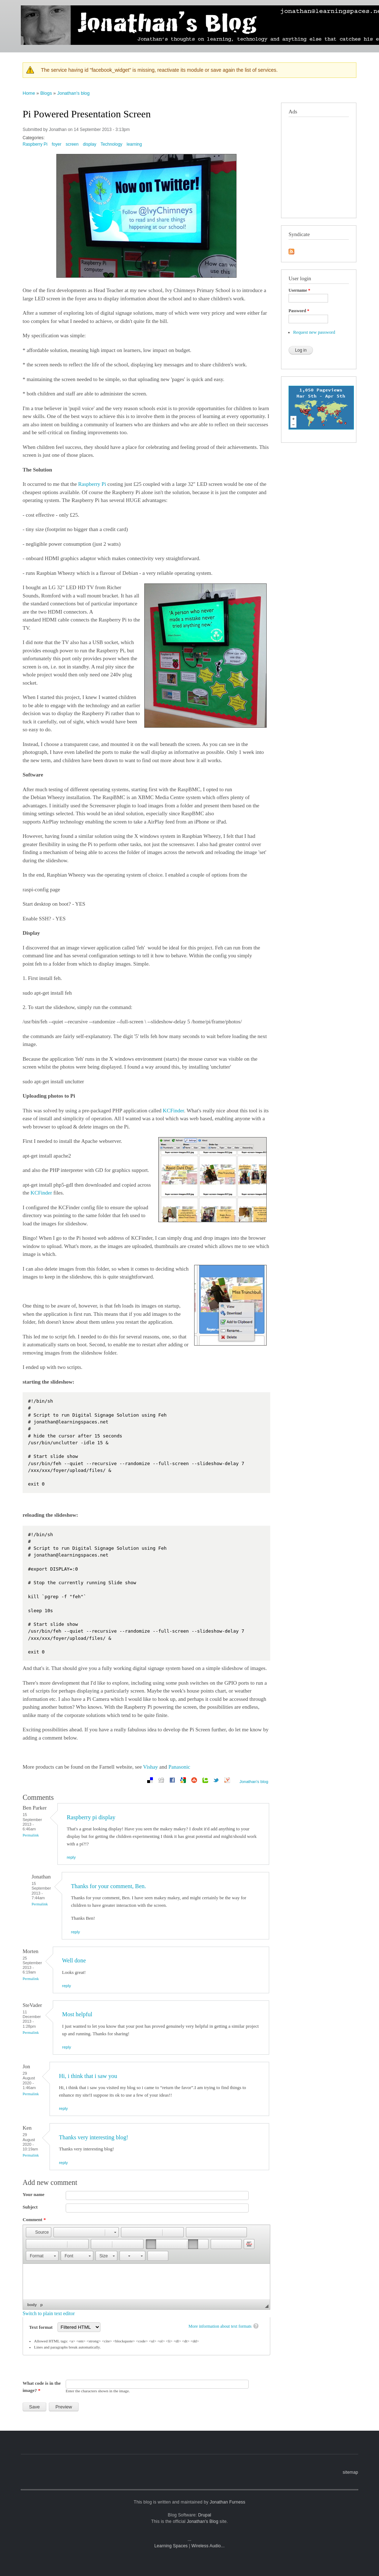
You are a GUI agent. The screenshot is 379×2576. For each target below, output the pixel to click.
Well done (74, 1960)
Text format (41, 2327)
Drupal (204, 2515)
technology (308, 7)
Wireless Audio (206, 2545)
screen (72, 144)
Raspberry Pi (35, 144)
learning (282, 7)
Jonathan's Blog (202, 2521)
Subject (30, 2207)
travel (331, 7)
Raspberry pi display (91, 1817)
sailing (349, 7)
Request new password (314, 332)
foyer (56, 144)
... (190, 2539)
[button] (38, 2232)
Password (299, 310)
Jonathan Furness (227, 2502)
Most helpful (77, 2014)
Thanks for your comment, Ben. (108, 1886)
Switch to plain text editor (49, 2313)
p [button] (41, 2305)
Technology (111, 144)
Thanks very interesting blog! (93, 2137)
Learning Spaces (171, 2545)
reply (71, 1857)
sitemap (350, 2472)
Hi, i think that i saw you (88, 2076)
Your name (34, 2194)
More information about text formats (220, 2326)
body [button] (32, 2305)
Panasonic (179, 1767)
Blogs (46, 93)
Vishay (150, 1767)
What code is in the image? (42, 2386)
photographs (255, 7)
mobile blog (224, 7)
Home (29, 93)
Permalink (31, 1835)
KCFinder (173, 1110)
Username (299, 290)
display (89, 144)
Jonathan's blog (73, 93)
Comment (34, 2219)
